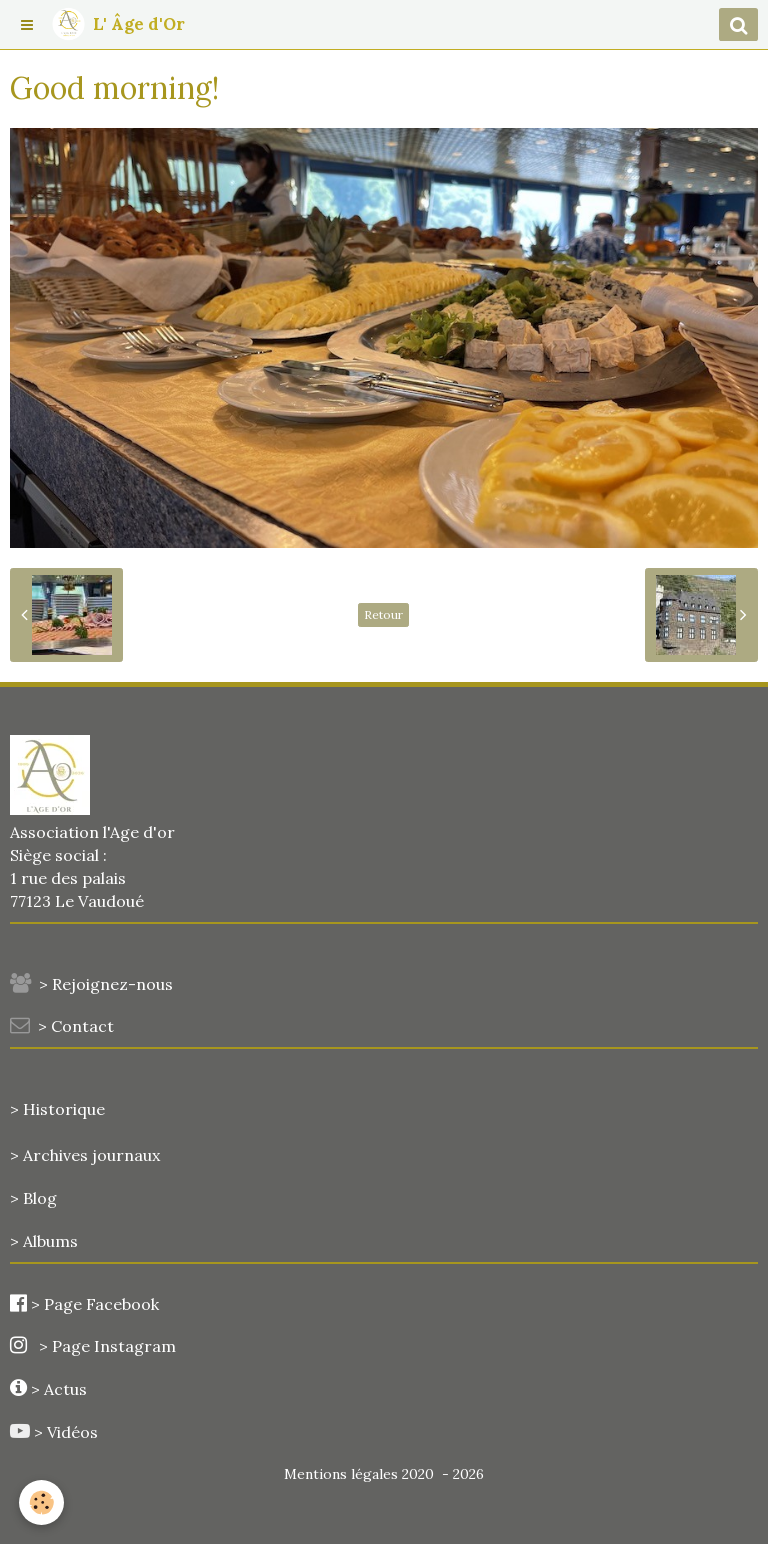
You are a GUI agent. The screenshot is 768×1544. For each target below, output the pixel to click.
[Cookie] (42, 1502)
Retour (383, 614)
